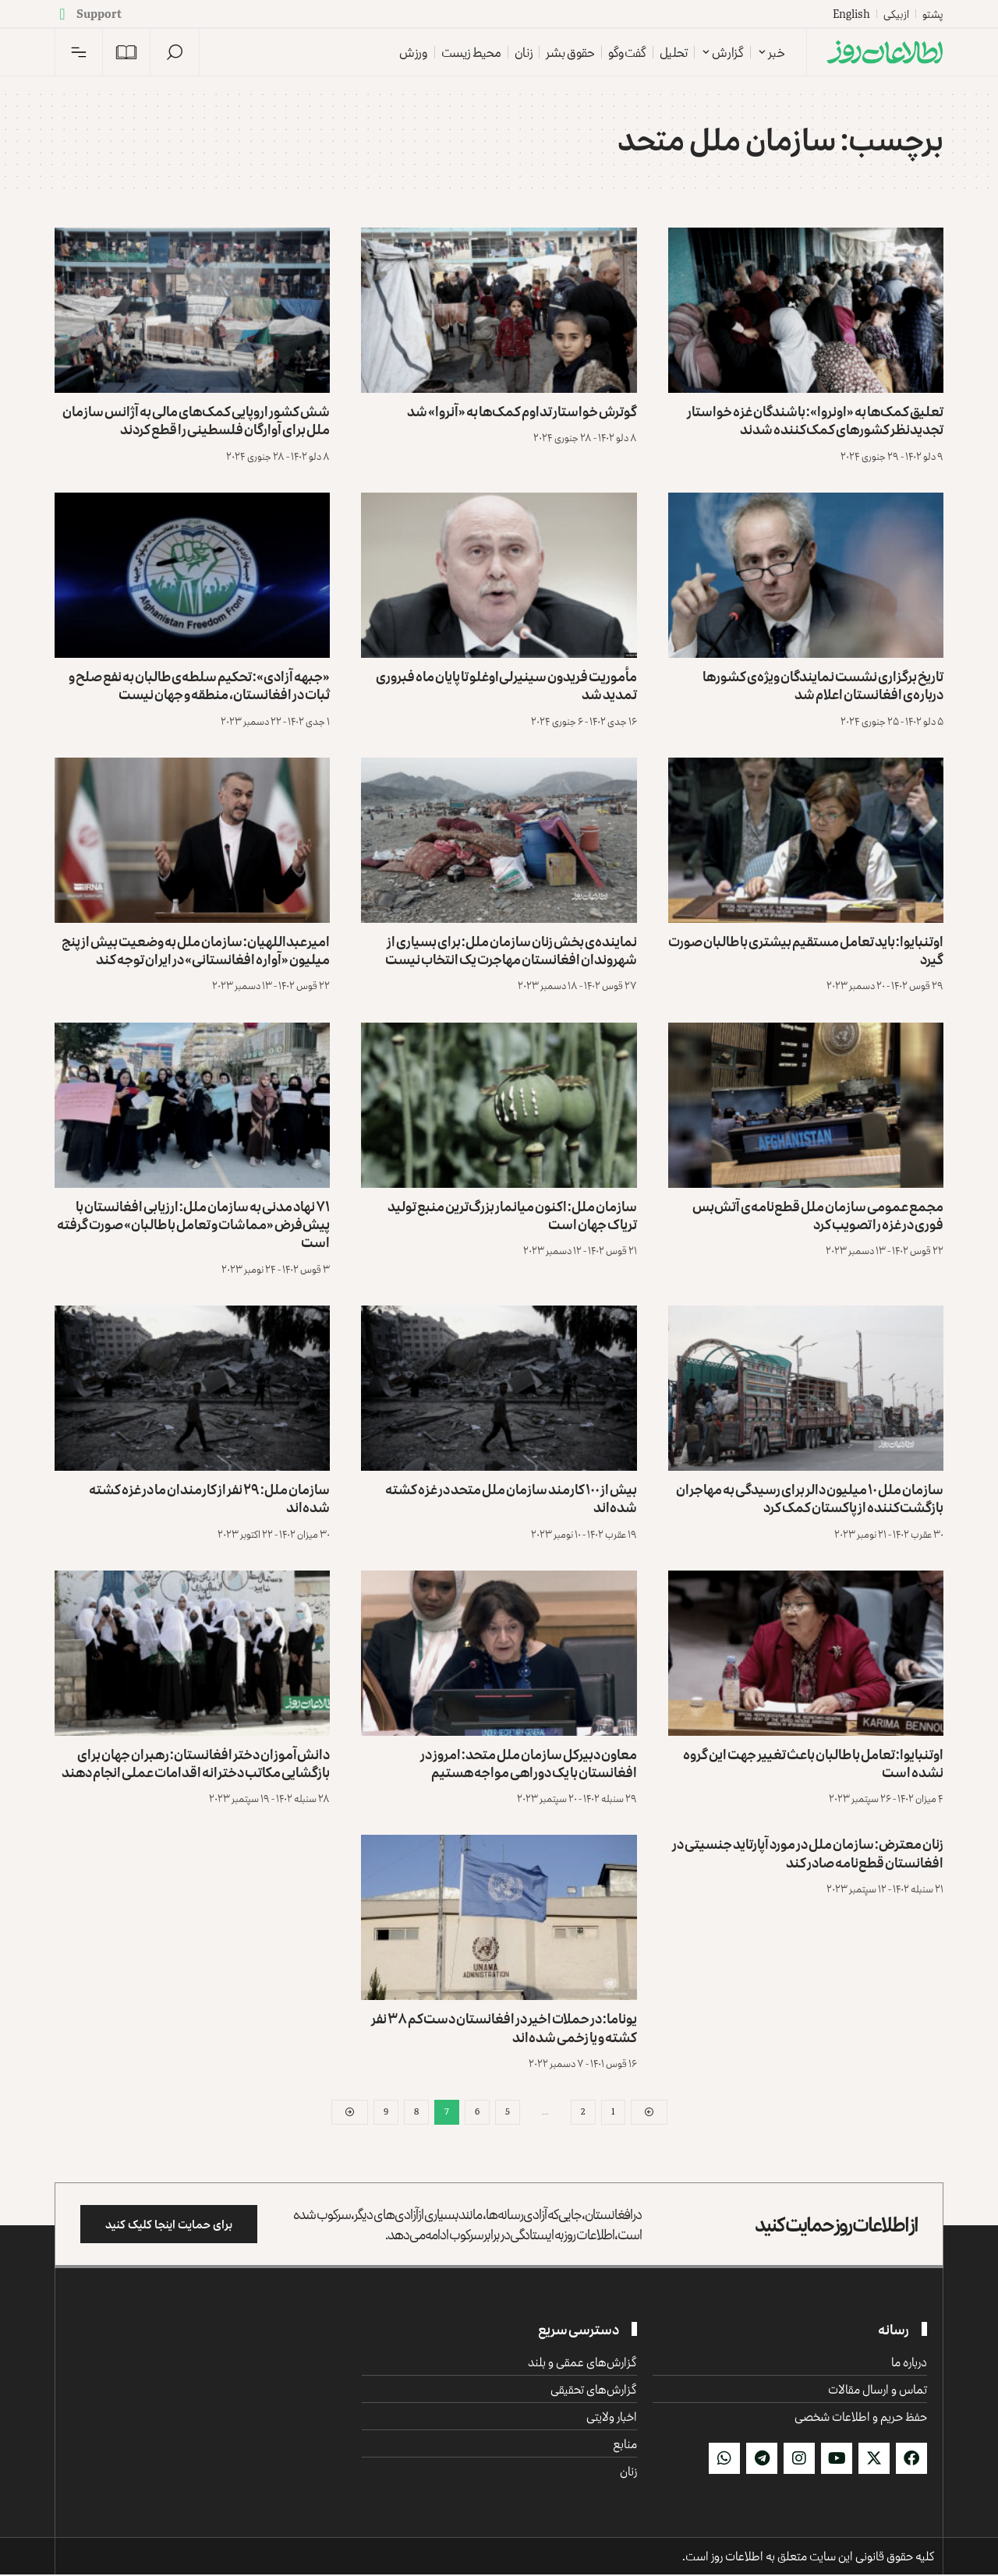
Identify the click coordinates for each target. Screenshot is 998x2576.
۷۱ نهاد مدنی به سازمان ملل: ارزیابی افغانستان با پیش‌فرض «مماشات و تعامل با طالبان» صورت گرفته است (193, 1224)
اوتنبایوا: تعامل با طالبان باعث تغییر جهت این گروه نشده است (813, 1762)
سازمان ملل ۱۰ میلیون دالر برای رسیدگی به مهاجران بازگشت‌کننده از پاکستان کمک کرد (809, 1497)
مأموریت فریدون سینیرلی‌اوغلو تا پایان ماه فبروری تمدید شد (506, 685)
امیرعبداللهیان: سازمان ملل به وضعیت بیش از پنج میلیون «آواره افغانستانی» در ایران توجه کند (196, 950)
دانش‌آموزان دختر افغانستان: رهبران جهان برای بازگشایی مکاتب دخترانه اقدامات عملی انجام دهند (196, 1762)
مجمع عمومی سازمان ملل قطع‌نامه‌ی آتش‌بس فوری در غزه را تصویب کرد (817, 1215)
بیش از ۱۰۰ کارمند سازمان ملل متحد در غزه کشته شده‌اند (511, 1497)
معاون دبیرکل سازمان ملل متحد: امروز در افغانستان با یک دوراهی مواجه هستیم (528, 1762)
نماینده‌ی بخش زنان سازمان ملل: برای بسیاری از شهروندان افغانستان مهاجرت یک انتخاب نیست (511, 950)
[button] (174, 52)
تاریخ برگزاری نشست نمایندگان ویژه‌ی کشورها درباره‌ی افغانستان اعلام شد (822, 685)
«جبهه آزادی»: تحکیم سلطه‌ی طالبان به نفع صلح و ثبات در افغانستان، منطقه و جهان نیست (199, 685)
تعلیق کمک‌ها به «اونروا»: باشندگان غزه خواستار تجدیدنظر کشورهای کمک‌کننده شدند (815, 420)
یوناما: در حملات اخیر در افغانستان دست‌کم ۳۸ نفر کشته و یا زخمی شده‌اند (504, 2027)
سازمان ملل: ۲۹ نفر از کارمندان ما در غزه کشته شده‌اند (209, 1497)
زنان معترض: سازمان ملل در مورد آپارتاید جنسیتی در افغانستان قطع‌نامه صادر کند (807, 1852)
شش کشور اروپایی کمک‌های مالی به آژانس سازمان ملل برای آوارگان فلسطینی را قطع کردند (196, 420)
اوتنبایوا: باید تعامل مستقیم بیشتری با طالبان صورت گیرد (805, 950)
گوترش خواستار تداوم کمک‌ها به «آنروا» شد (522, 411)
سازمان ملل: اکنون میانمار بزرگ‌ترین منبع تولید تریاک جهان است (512, 1215)
